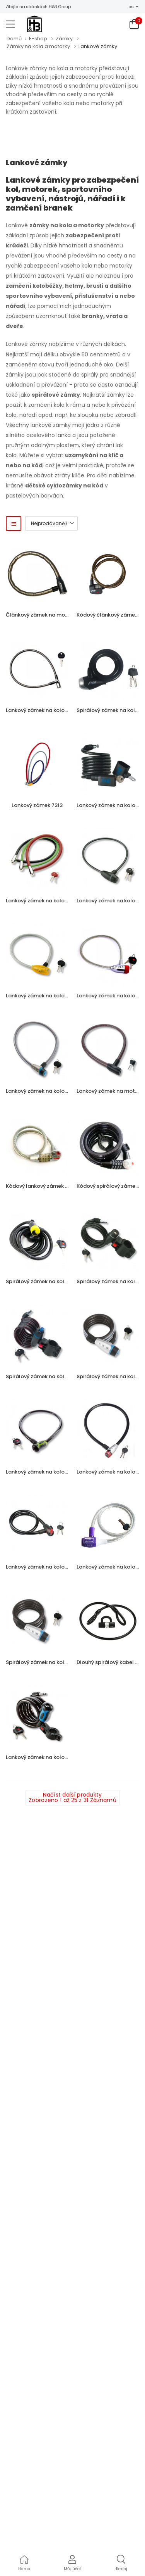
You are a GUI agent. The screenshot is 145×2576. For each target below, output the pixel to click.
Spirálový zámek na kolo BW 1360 (48, 1376)
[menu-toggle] (10, 24)
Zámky (64, 38)
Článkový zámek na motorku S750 (49, 615)
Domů (14, 38)
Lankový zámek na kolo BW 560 (45, 1566)
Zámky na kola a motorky (38, 46)
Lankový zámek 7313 (37, 805)
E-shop (38, 38)
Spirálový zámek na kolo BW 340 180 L (53, 1281)
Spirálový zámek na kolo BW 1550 (48, 1662)
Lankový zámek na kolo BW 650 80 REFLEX (58, 1091)
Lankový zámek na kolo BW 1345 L (48, 1757)
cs (130, 6)
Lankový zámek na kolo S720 (42, 710)
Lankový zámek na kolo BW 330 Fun (50, 995)
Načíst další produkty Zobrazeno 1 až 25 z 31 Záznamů (72, 1797)
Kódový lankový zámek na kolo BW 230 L (56, 1186)
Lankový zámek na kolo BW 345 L (47, 1471)
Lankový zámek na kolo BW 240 (45, 900)
